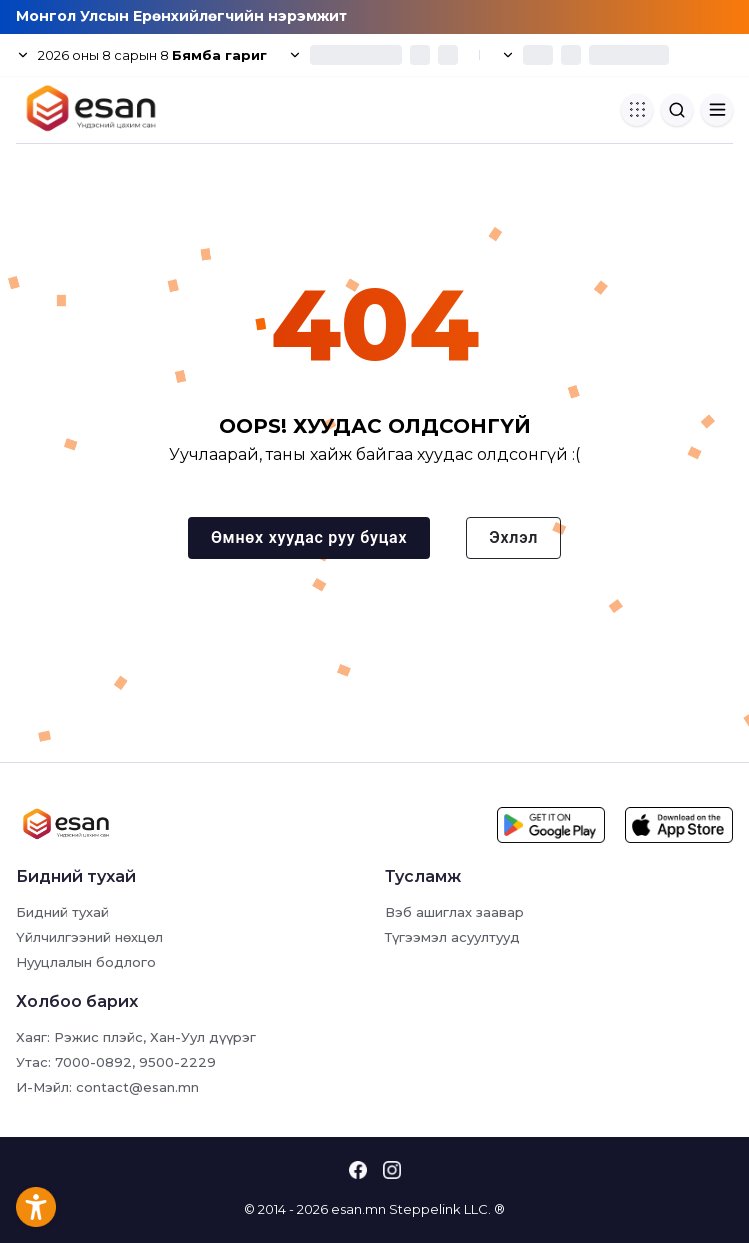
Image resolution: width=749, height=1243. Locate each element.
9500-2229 (177, 1062)
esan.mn (358, 1209)
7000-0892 (93, 1062)
